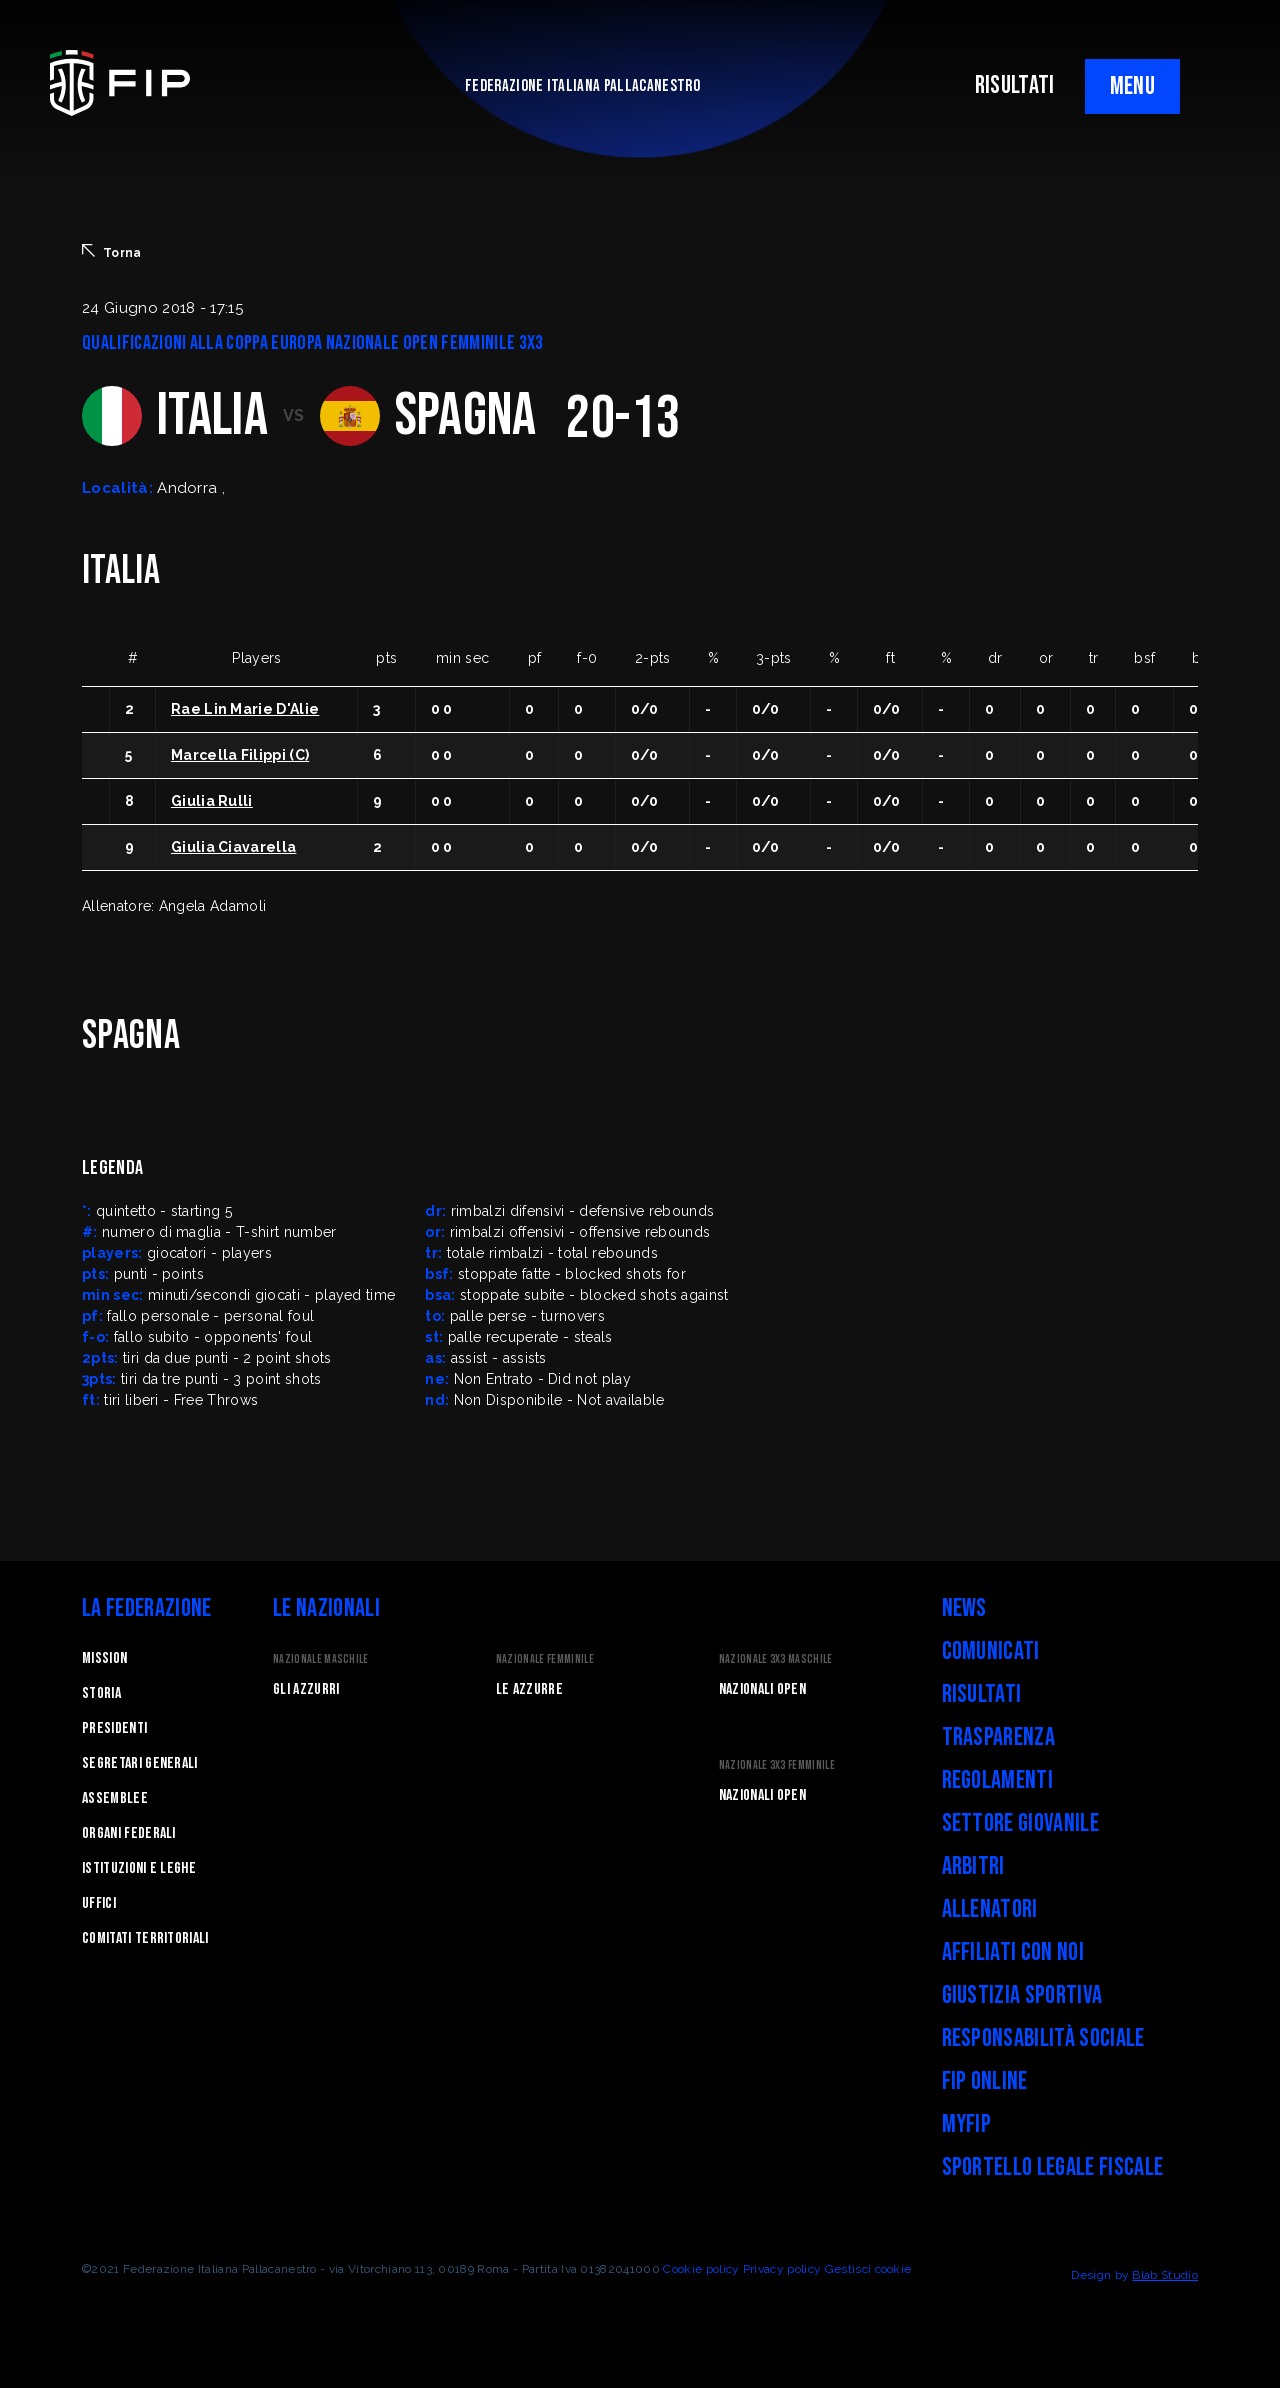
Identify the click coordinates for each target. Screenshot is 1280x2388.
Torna (112, 252)
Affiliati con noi (1013, 1952)
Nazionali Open (762, 1689)
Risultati (982, 1694)
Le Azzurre (529, 1689)
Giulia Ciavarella (233, 847)
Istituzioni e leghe (139, 1868)
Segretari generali (140, 1763)
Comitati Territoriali (145, 1938)
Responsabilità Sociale (1043, 2038)
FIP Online (985, 2081)
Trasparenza (999, 1737)
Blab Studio (1165, 2275)
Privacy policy (782, 2269)
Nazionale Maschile (321, 1659)
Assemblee (115, 1798)
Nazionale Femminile (545, 1659)
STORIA (101, 1693)
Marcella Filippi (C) (240, 755)
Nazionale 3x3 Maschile (776, 1659)
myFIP (967, 2124)
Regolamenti (998, 1780)
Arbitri (973, 1866)
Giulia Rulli (212, 801)
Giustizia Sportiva (1022, 1995)
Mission (104, 1658)
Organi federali (129, 1833)
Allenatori (990, 1909)
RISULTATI (1015, 85)
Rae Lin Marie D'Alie (245, 709)
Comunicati (991, 1651)
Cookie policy (701, 2269)
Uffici (99, 1903)
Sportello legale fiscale (1053, 2167)
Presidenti (114, 1728)
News (964, 1608)
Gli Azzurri (306, 1689)
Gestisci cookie (868, 2269)
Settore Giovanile (1020, 1823)
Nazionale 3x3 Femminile (777, 1765)
